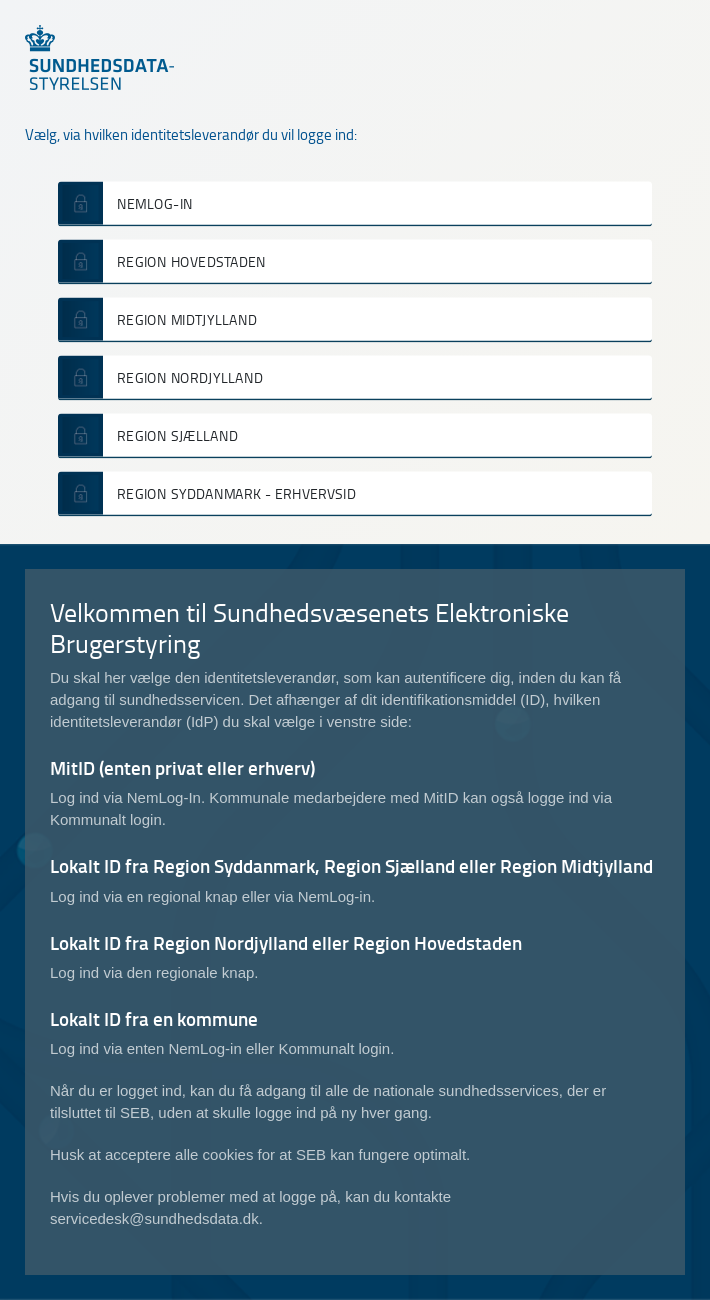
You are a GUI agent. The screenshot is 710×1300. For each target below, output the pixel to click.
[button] (355, 203)
